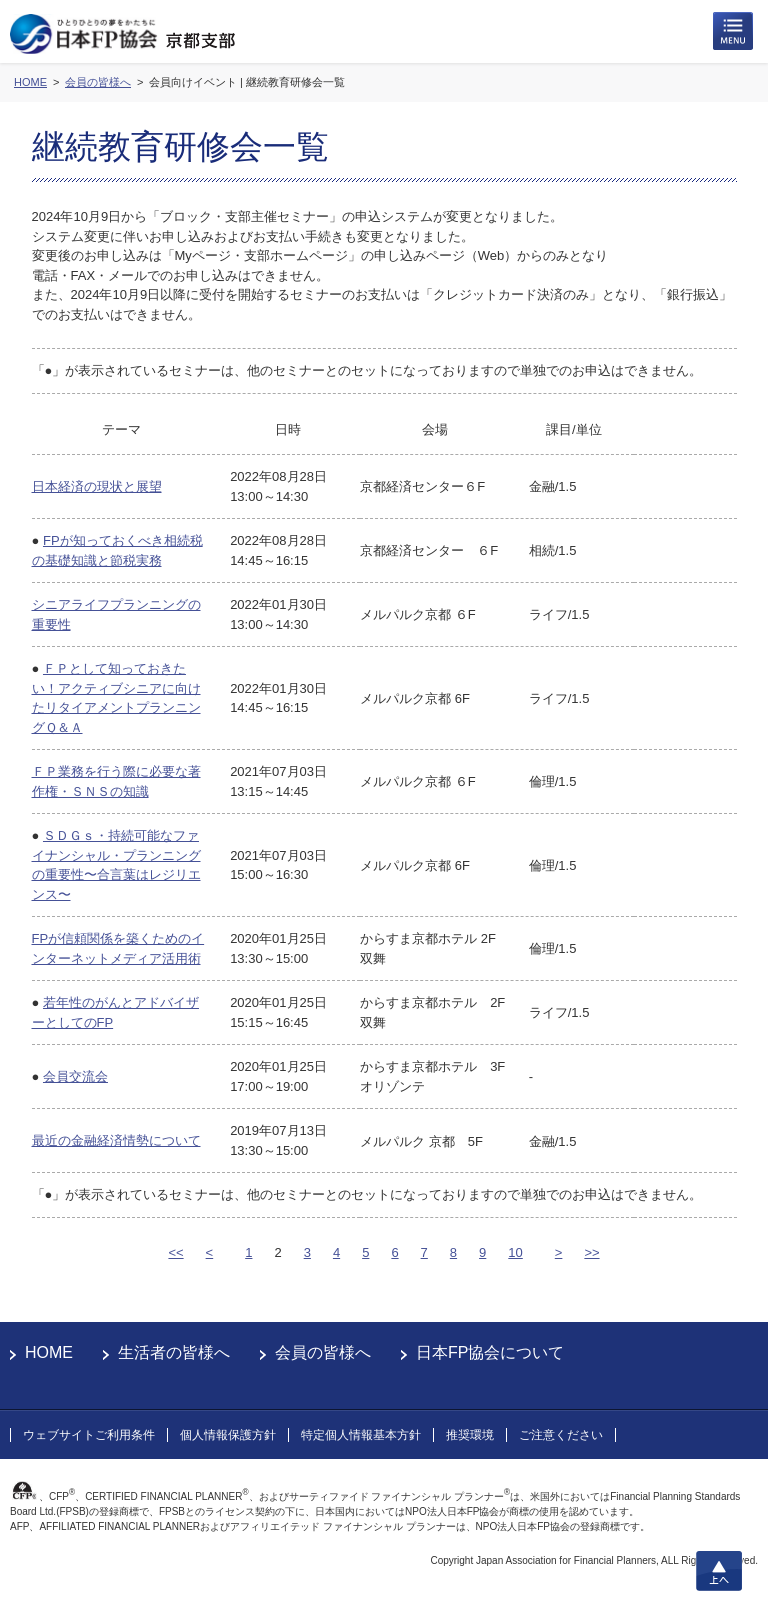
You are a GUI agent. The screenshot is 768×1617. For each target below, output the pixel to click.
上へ (719, 1571)
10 (515, 1252)
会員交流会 (75, 1076)
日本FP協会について (490, 1352)
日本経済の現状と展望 (97, 486)
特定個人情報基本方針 (361, 1435)
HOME (49, 1352)
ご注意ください (561, 1435)
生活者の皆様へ (174, 1352)
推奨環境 (470, 1435)
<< (175, 1252)
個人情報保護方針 (228, 1435)
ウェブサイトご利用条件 (89, 1435)
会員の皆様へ (323, 1352)
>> (591, 1252)
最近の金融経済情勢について (116, 1140)
